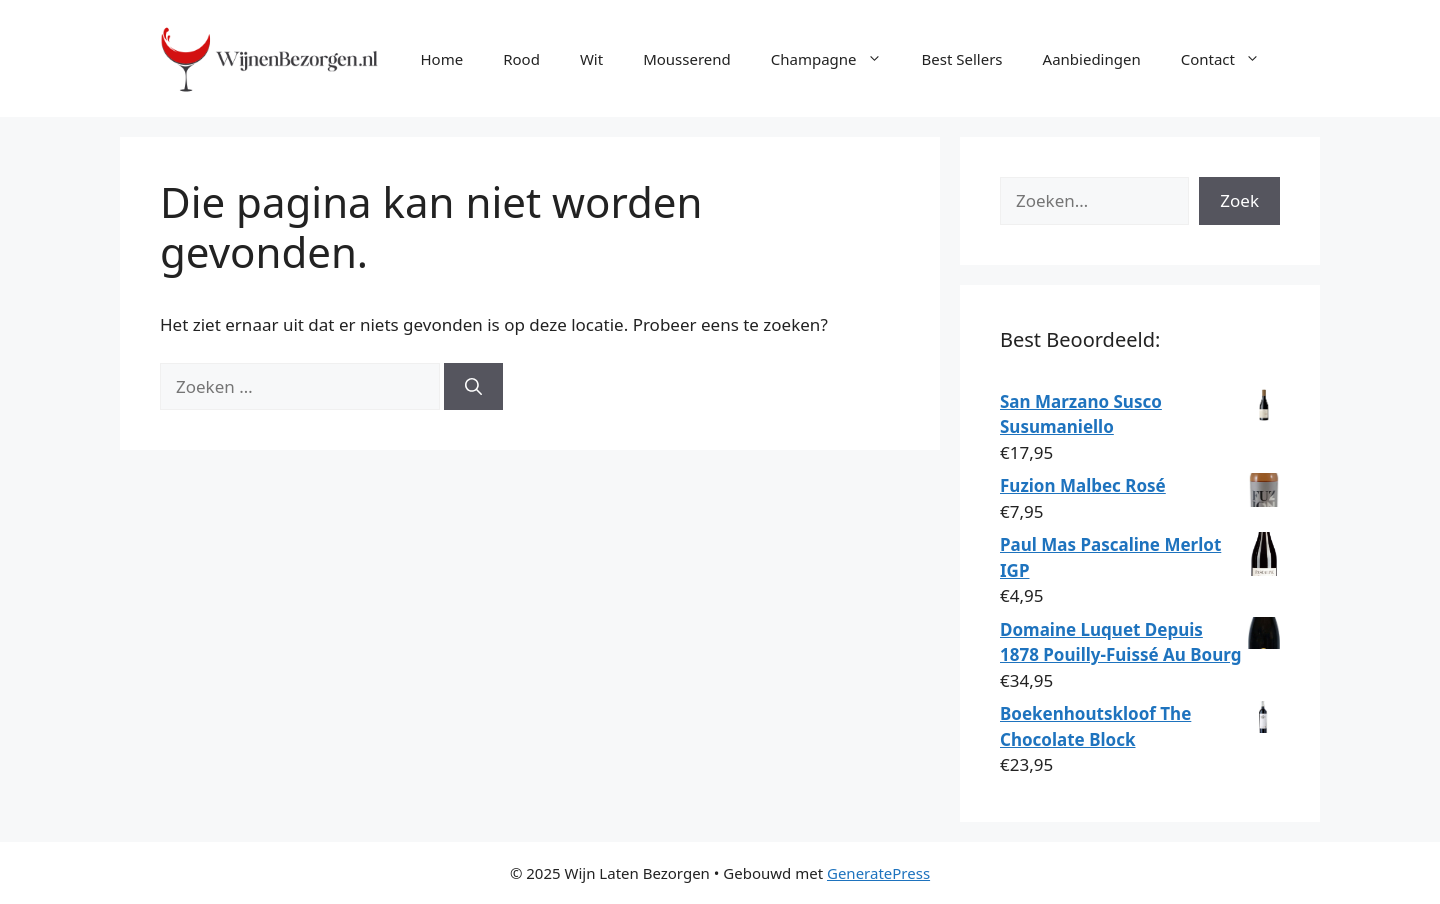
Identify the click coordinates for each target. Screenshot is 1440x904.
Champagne (836, 59)
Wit (591, 59)
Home (441, 59)
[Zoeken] (473, 387)
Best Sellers (962, 59)
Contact (1230, 59)
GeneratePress (878, 873)
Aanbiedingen (1092, 59)
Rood (521, 59)
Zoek (1239, 200)
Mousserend (687, 59)
